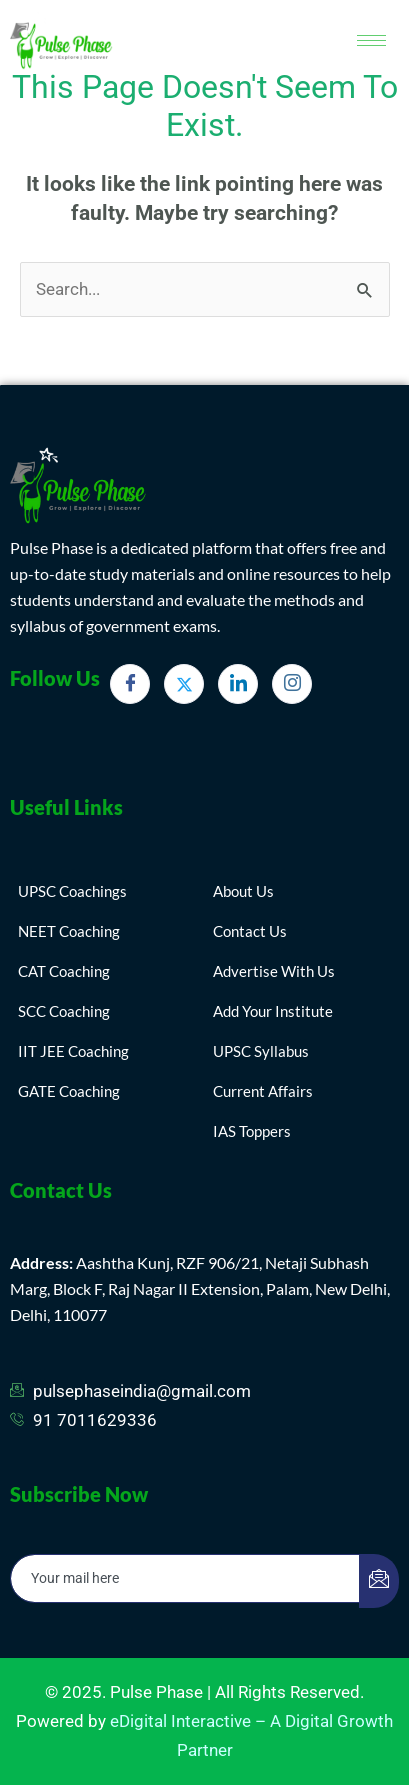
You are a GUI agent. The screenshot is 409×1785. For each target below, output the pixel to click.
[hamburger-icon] (371, 40)
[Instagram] (292, 684)
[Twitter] (184, 684)
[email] (185, 1578)
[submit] (379, 1581)
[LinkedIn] (238, 684)
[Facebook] (130, 684)
